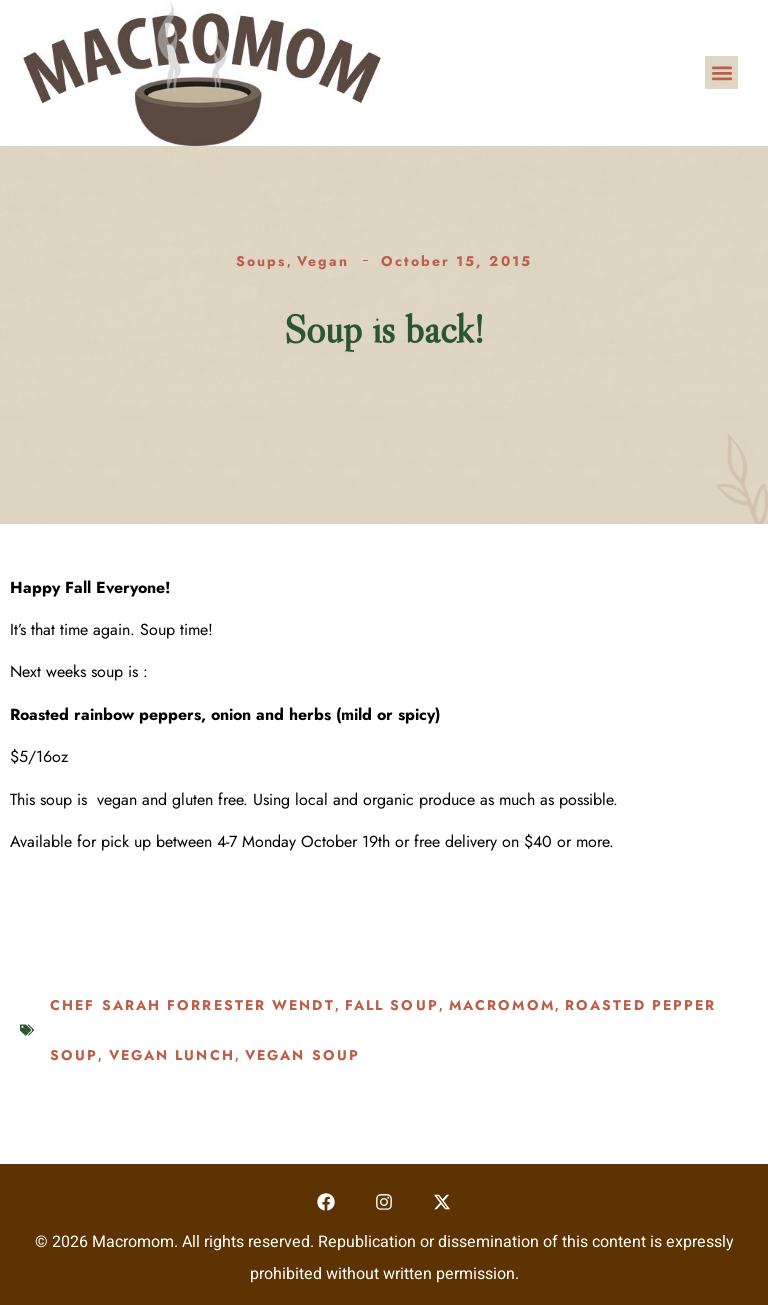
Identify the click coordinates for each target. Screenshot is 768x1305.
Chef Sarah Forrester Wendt (192, 1005)
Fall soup (392, 1005)
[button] (721, 72)
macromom (502, 1005)
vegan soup (302, 1055)
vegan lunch (172, 1055)
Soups (261, 261)
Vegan (323, 261)
